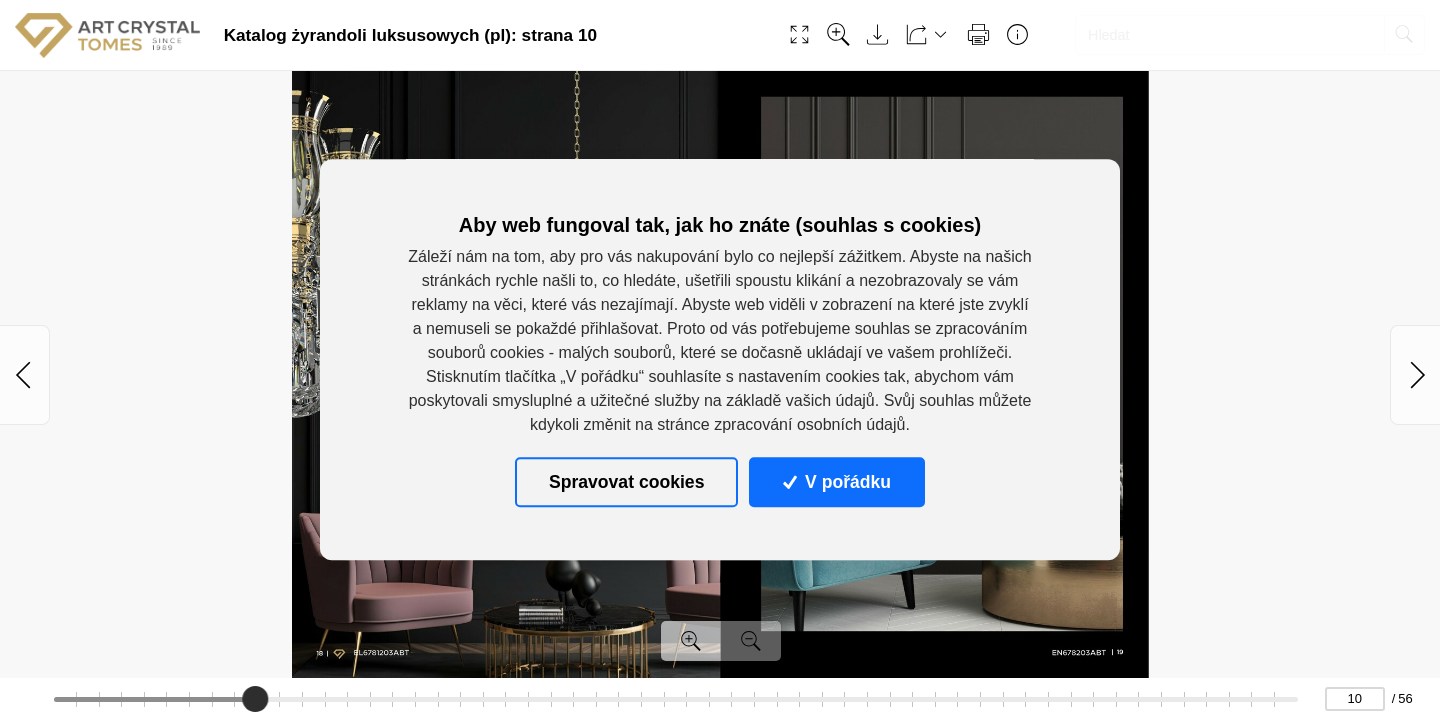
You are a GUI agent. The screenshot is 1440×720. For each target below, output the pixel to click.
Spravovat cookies (626, 482)
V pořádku (837, 482)
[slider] (256, 699)
